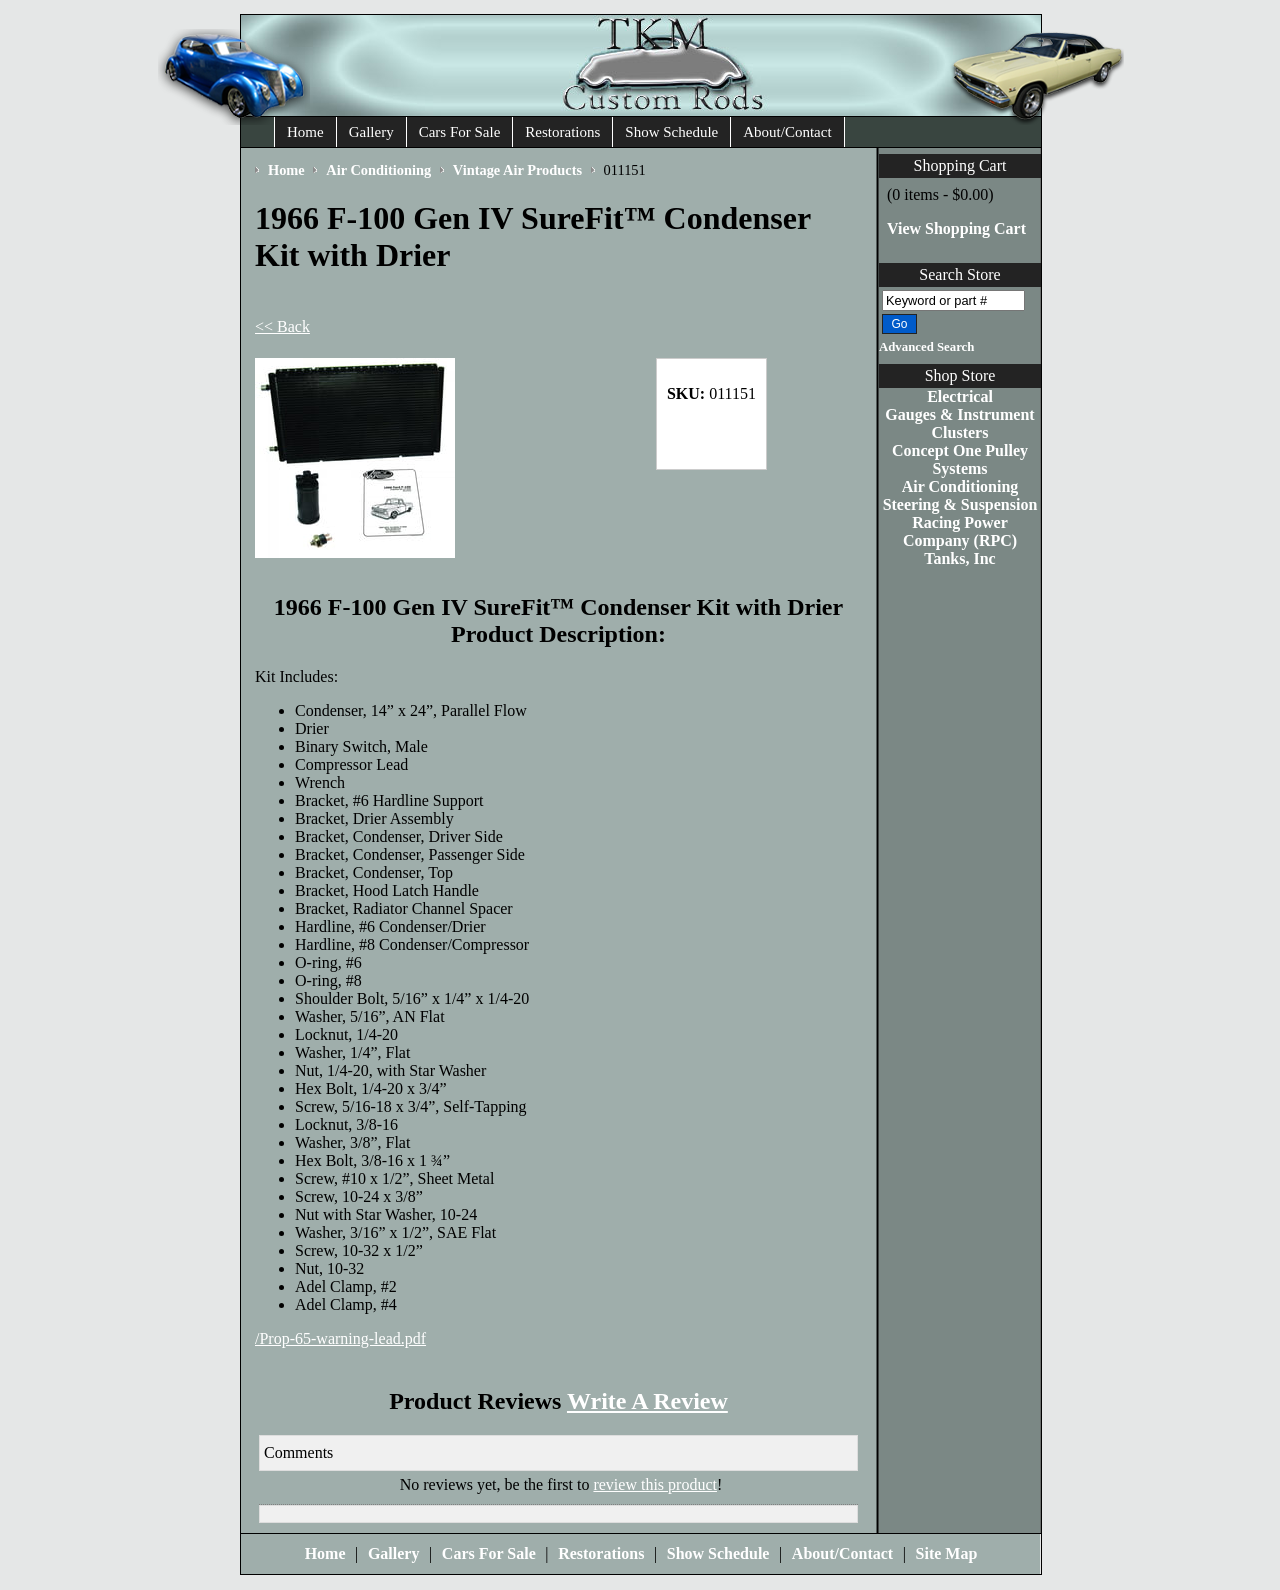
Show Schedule (671, 132)
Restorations (562, 132)
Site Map (947, 1553)
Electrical (960, 396)
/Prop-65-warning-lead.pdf (340, 1338)
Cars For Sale (460, 132)
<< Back (282, 326)
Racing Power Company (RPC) (960, 531)
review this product (655, 1484)
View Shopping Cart (956, 228)
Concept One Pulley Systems (960, 459)
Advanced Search (926, 347)
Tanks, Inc (959, 558)
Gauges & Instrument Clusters (959, 423)
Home (305, 132)
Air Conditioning (960, 486)
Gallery (371, 132)
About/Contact (787, 132)
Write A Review (647, 1401)
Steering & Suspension (960, 504)
